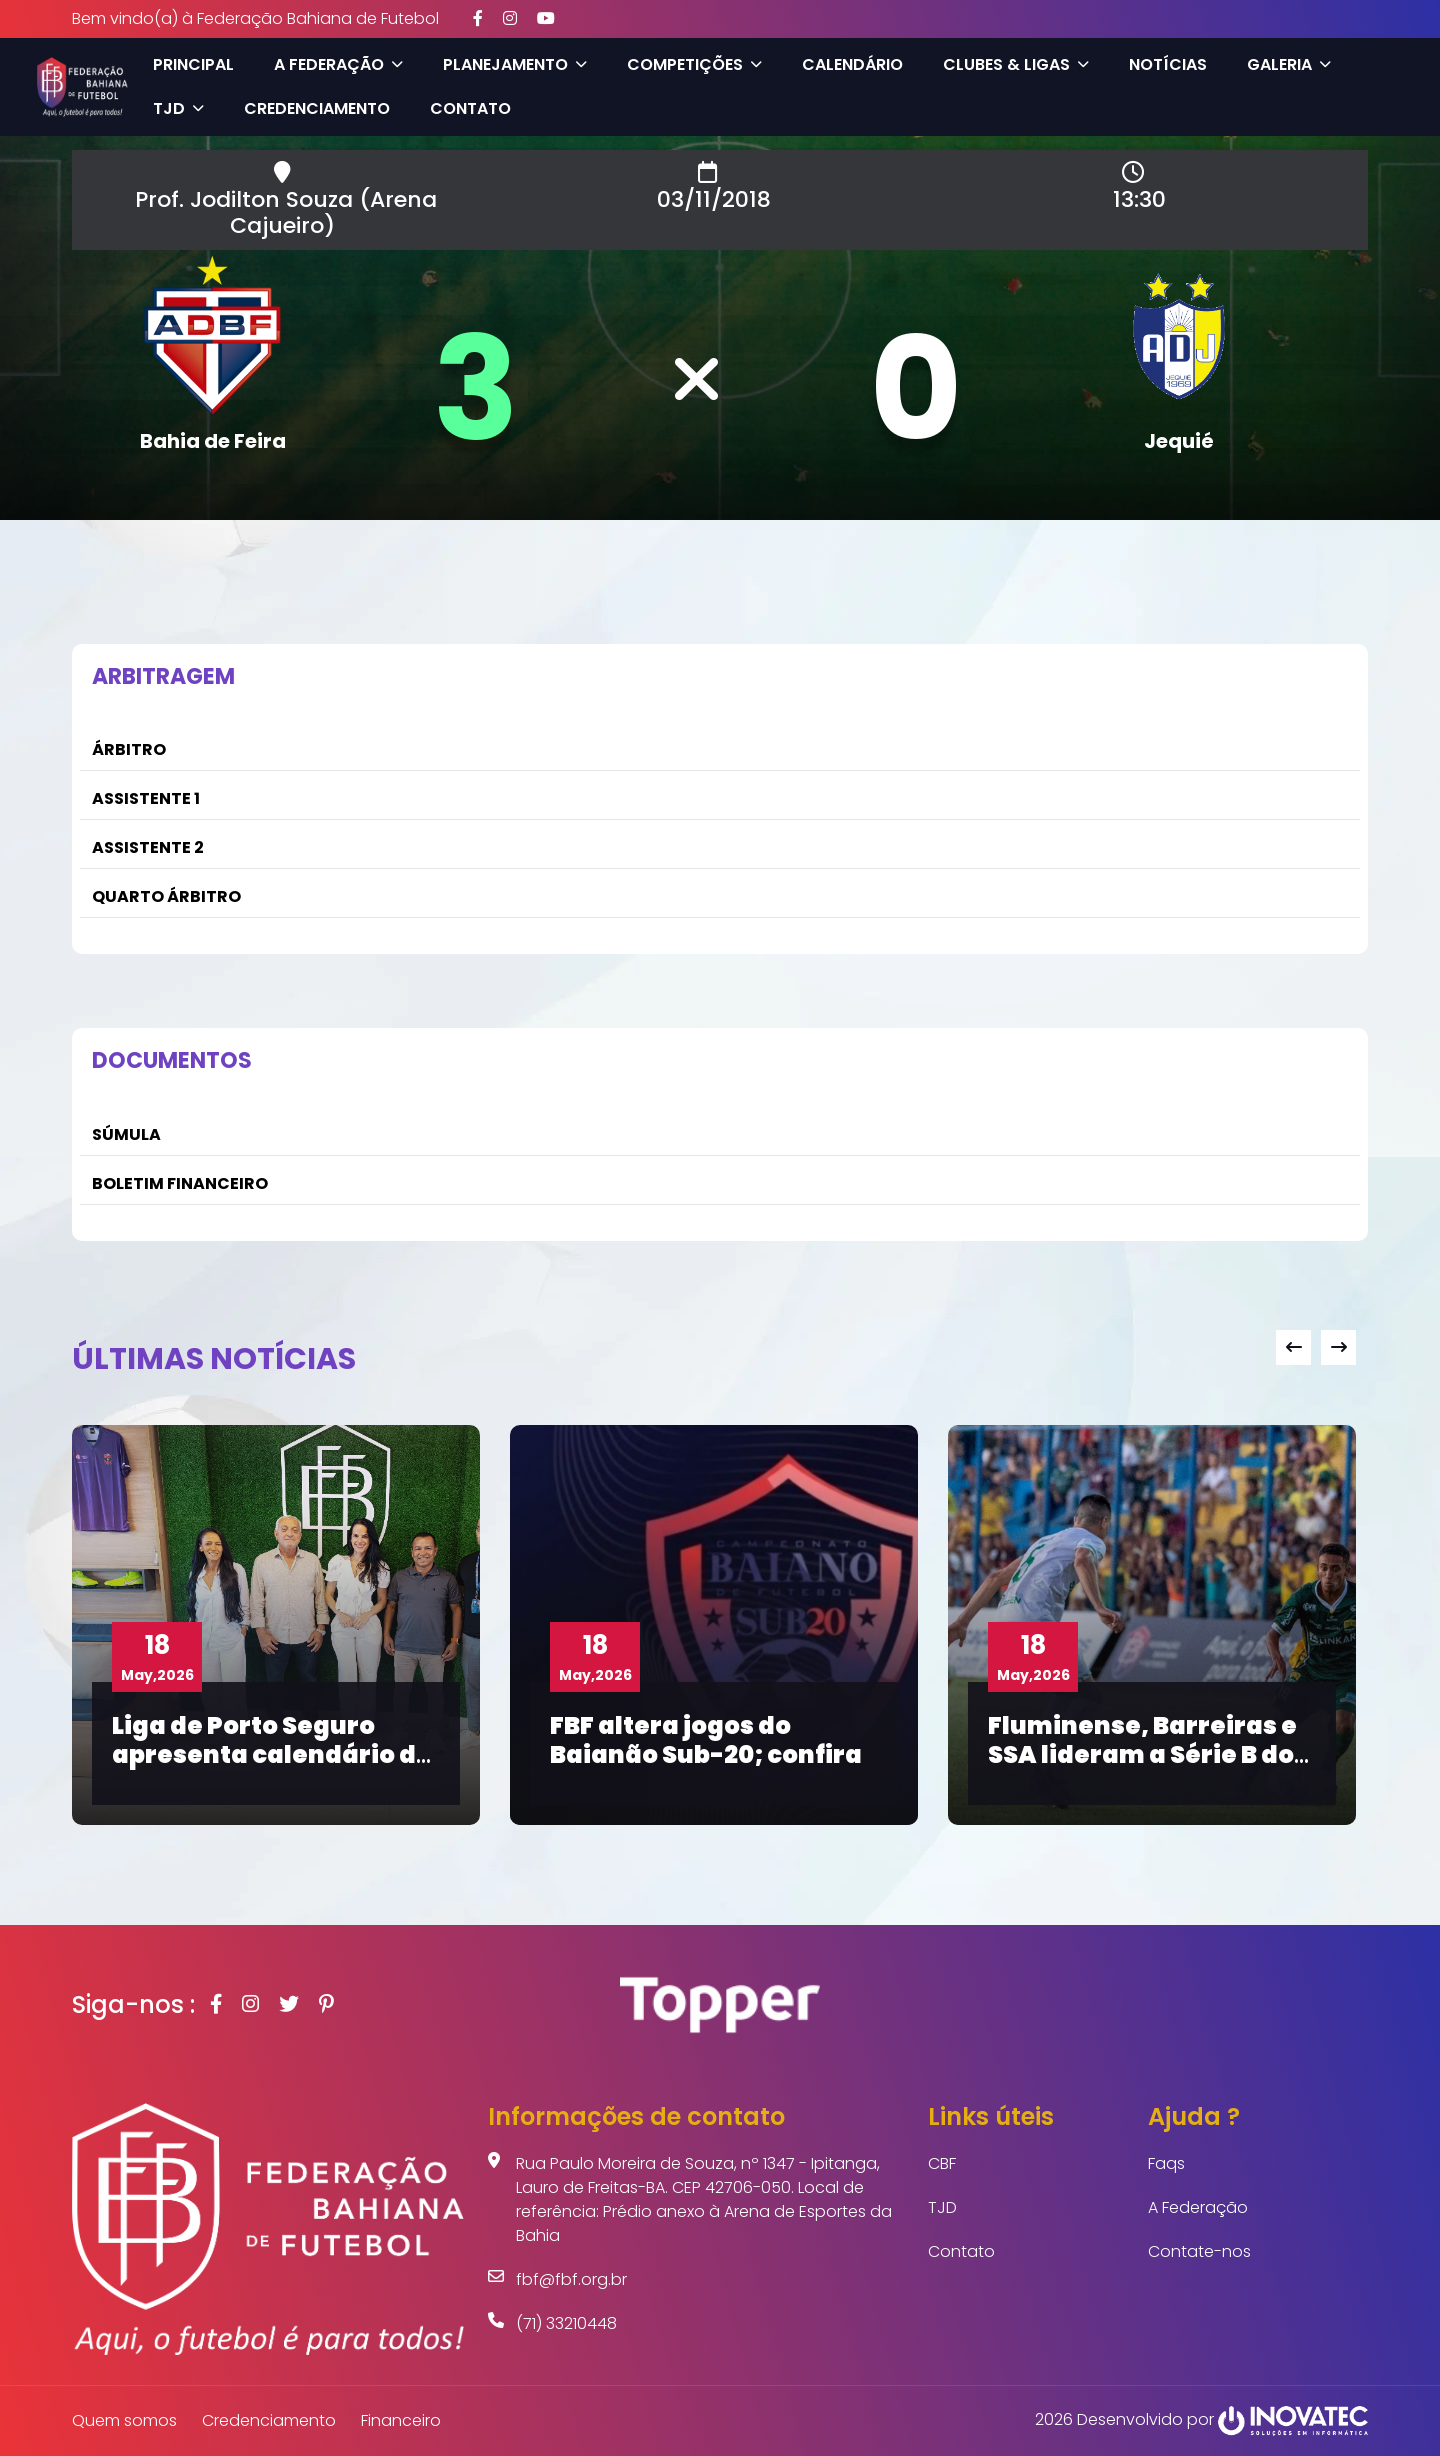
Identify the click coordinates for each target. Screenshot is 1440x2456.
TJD (942, 2207)
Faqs (1166, 2163)
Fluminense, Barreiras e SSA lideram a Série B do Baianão (1142, 1754)
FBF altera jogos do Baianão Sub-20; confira (706, 1740)
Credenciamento (316, 108)
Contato (469, 108)
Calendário (851, 64)
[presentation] (1293, 1347)
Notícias (1167, 64)
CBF (942, 2163)
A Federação (1198, 2207)
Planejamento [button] (514, 64)
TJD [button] (177, 108)
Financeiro (401, 2420)
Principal (192, 64)
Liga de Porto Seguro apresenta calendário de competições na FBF (272, 1754)
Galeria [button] (1288, 64)
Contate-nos (1199, 2251)
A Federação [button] (337, 64)
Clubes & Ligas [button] (1015, 64)
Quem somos (124, 2420)
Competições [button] (693, 64)
